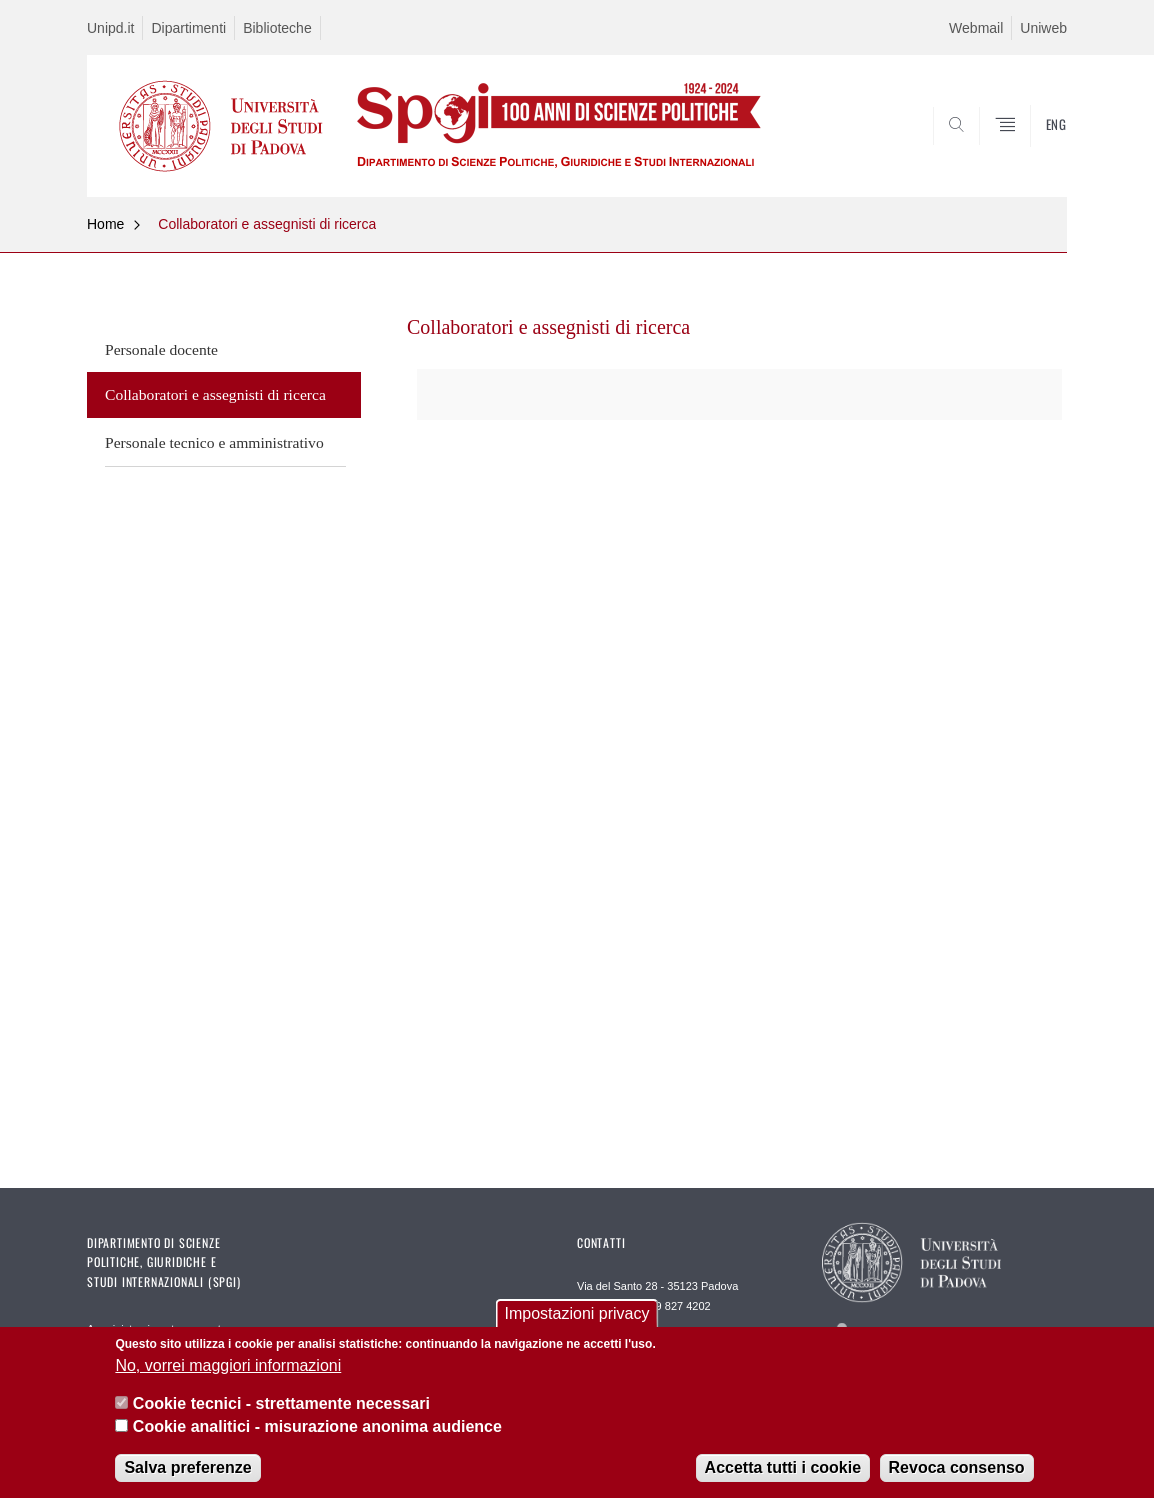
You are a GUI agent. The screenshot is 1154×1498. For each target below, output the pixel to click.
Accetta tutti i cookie (783, 1467)
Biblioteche (277, 28)
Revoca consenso (957, 1467)
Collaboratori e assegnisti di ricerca (267, 224)
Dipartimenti (188, 28)
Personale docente (161, 349)
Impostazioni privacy (577, 1313)
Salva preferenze (187, 1467)
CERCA (1036, 149)
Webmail (976, 28)
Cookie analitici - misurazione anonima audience (317, 1426)
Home (105, 224)
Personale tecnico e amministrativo (214, 442)
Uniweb (1043, 28)
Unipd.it (110, 28)
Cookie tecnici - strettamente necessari (281, 1403)
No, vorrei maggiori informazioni (228, 1365)
